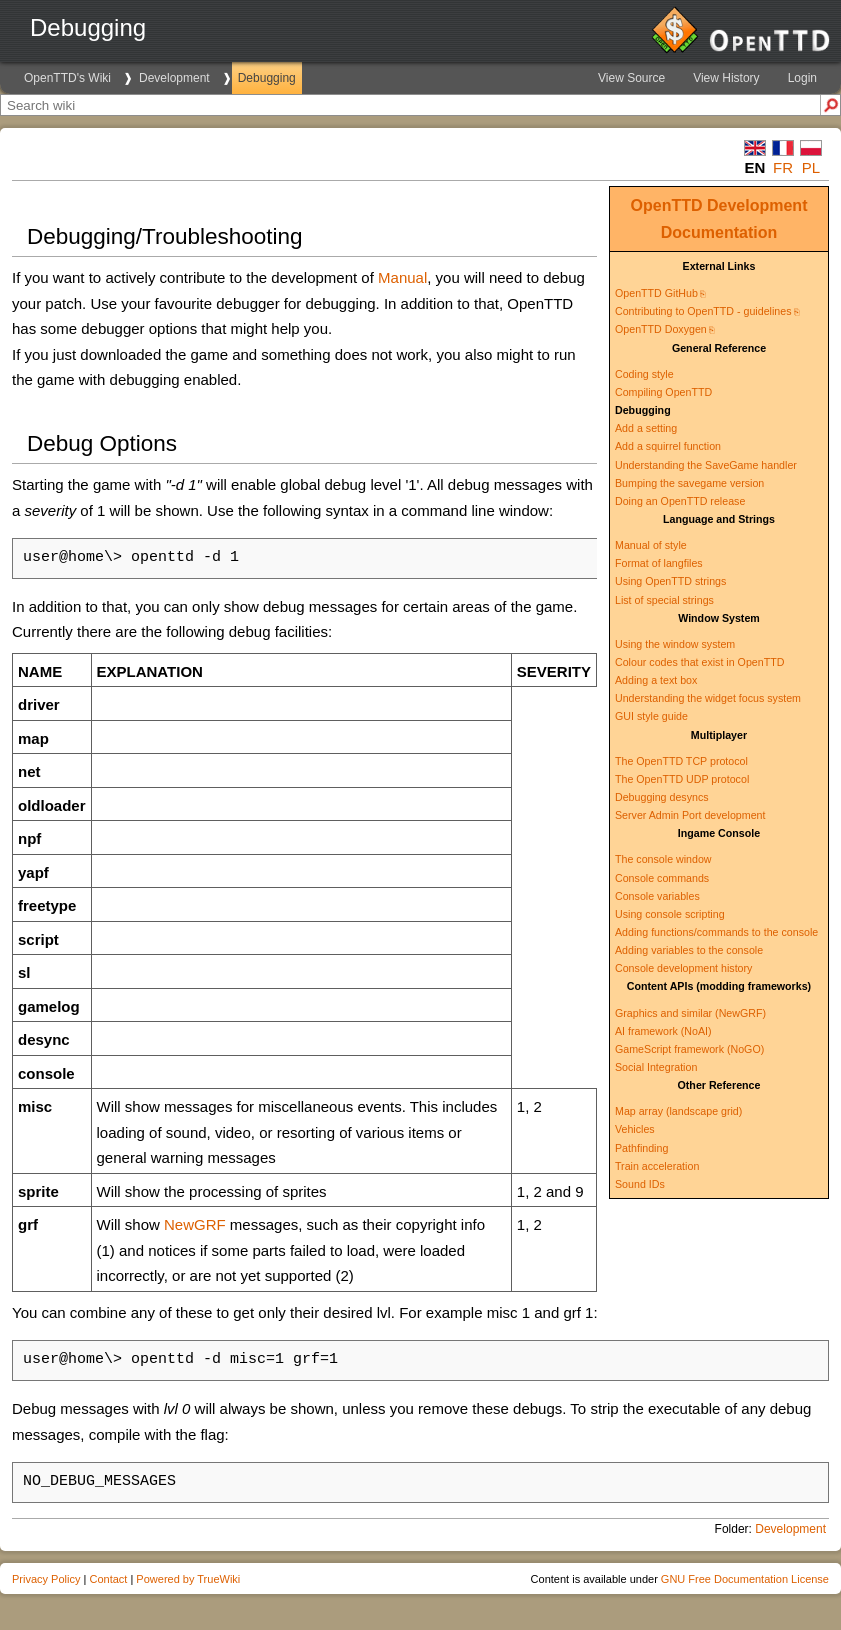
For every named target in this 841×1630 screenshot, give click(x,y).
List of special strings (664, 600)
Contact (108, 1579)
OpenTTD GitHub (656, 293)
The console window (663, 859)
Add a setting (646, 428)
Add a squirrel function (668, 446)
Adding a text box (656, 680)
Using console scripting (670, 914)
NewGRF (195, 1224)
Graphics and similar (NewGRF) (690, 1013)
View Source (631, 78)
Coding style (644, 374)
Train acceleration (657, 1166)
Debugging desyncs (662, 797)
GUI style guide (651, 716)
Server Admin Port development (690, 815)
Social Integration (656, 1067)
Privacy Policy (46, 1579)
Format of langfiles (659, 563)
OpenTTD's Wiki (67, 78)
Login (802, 78)
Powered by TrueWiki (188, 1579)
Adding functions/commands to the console (716, 932)
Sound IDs (640, 1184)
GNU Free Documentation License (745, 1579)
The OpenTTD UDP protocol (682, 779)
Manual (402, 277)
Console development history (683, 968)
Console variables (657, 896)
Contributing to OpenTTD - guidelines (703, 311)
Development (174, 78)
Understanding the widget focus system (708, 698)
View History (726, 78)
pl (811, 167)
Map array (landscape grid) (678, 1111)
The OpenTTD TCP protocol (681, 761)
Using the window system (675, 644)
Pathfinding (641, 1148)
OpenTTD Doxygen (661, 329)
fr (783, 167)
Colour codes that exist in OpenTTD (699, 662)
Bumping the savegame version (689, 483)
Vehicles (635, 1129)
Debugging (267, 78)
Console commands (662, 878)
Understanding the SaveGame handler (706, 465)
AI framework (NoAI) (663, 1031)
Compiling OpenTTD (663, 392)
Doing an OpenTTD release (680, 501)
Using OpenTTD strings (670, 581)
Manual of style (651, 545)
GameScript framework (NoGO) (689, 1049)
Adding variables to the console (689, 950)
